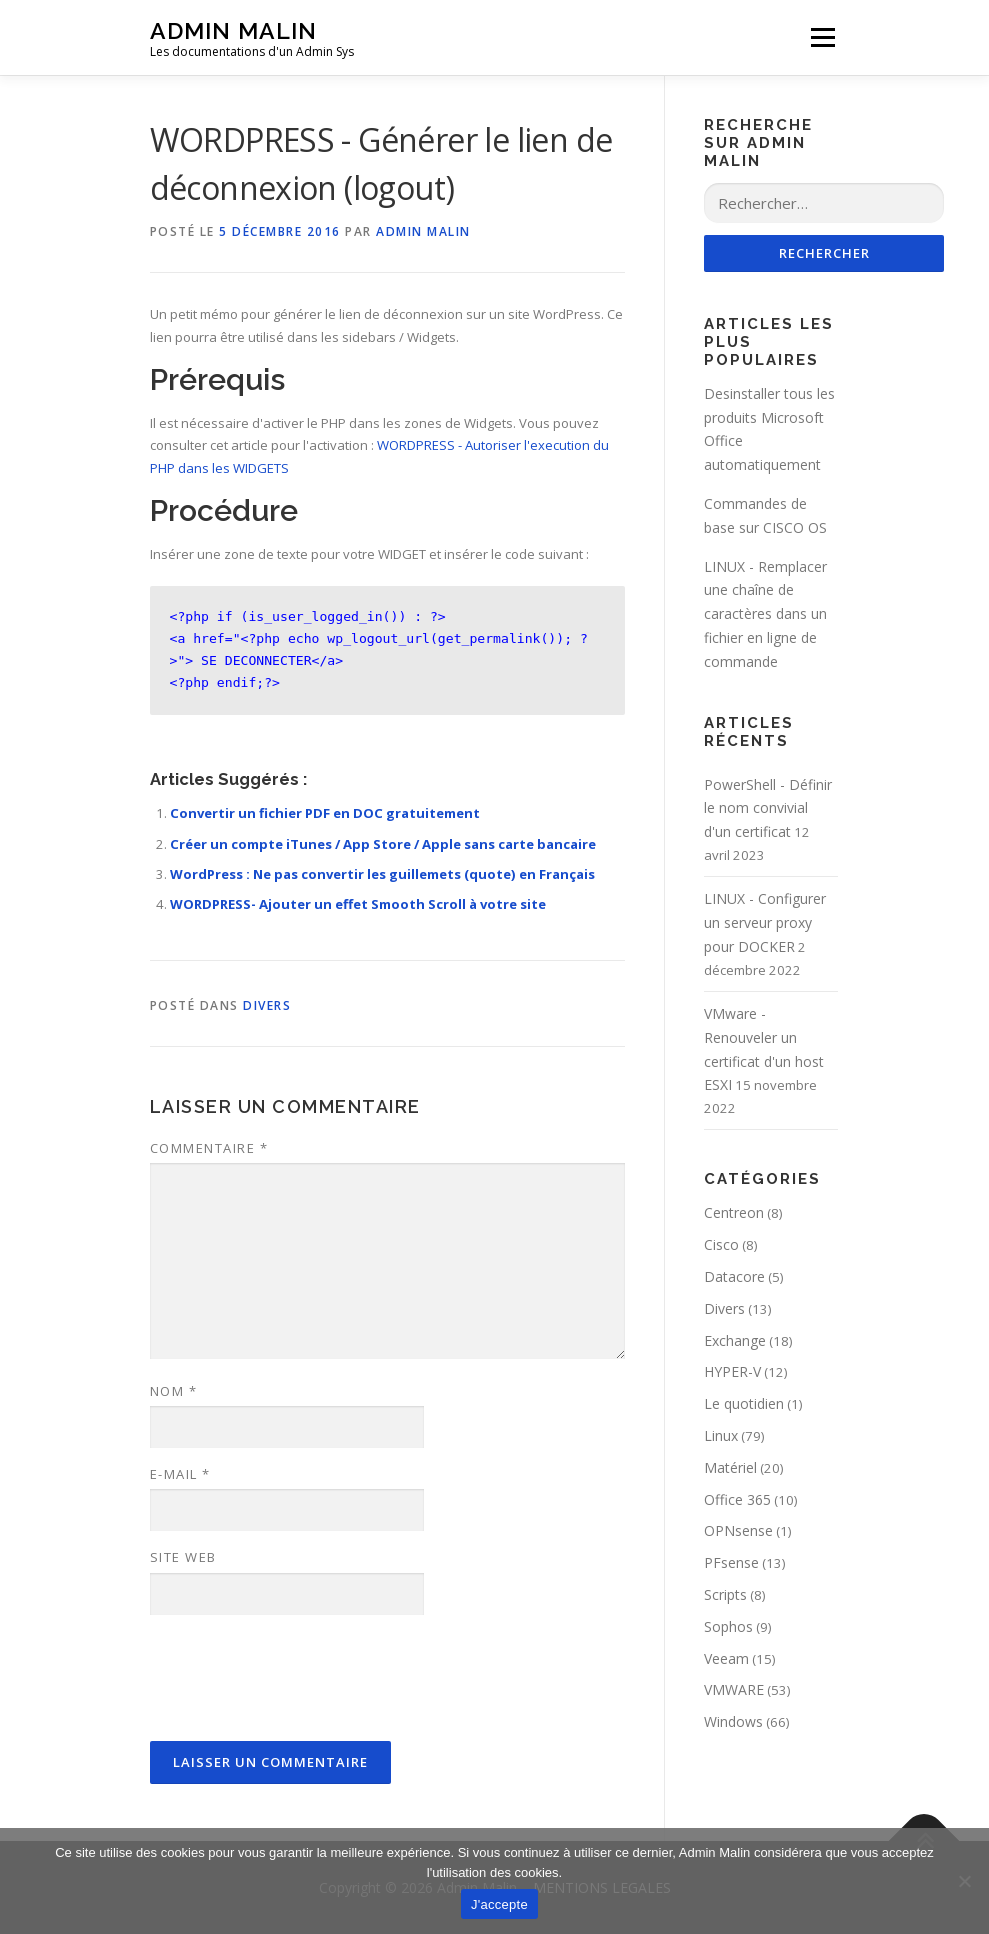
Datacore (734, 1277)
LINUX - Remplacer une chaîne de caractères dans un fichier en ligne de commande (765, 614)
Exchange (735, 1340)
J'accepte (499, 1904)
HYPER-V (732, 1372)
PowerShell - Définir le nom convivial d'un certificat (768, 808)
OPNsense (738, 1531)
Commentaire (209, 1148)
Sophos (728, 1626)
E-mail (180, 1474)
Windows (733, 1722)
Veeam (726, 1658)
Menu (822, 37)
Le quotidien (744, 1404)
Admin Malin (233, 30)
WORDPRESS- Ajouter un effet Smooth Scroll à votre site (358, 904)
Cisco (721, 1245)
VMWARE (734, 1690)
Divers (267, 1005)
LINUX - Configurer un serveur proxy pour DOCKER (765, 923)
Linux (721, 1436)
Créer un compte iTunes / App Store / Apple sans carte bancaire (383, 844)
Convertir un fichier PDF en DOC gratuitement (325, 813)
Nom (174, 1391)
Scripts (725, 1594)
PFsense (731, 1563)
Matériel (730, 1467)
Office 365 (737, 1499)
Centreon (734, 1213)
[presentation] (302, 1679)
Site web (183, 1557)
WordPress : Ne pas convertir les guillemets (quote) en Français (382, 874)
